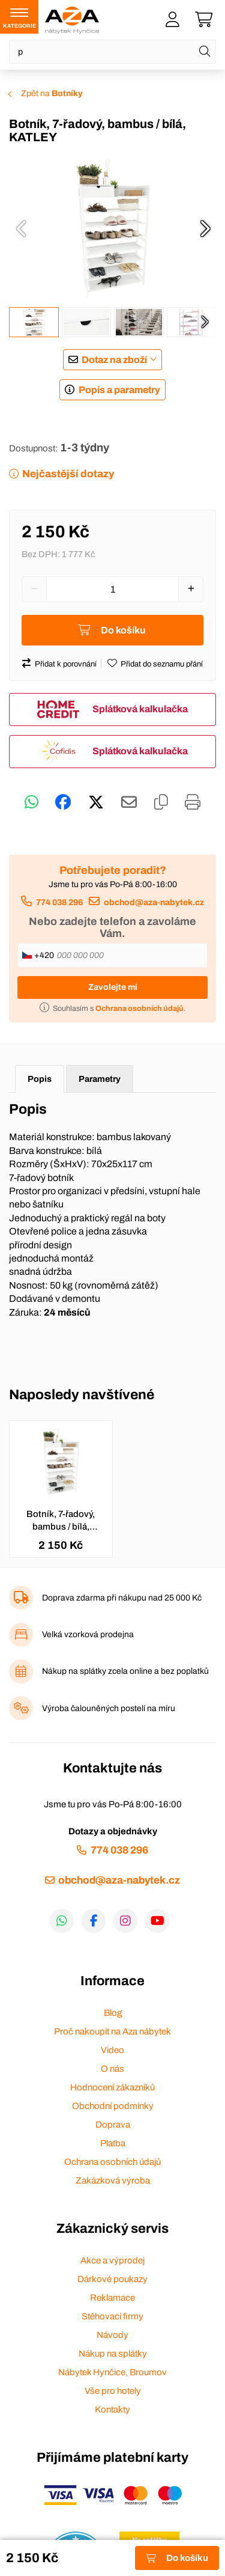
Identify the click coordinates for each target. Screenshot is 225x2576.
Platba (112, 2143)
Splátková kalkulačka (140, 709)
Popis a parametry (119, 390)
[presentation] (21, 228)
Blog (113, 2013)
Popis (40, 1079)
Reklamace (112, 2298)
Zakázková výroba (113, 2180)
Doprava (112, 2124)
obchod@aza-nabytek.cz (154, 902)
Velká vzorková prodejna (88, 1634)
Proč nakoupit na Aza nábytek (112, 2031)
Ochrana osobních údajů (112, 2162)
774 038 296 (59, 902)
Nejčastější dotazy (68, 474)
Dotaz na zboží (114, 360)
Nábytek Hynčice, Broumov (112, 2372)
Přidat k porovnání (66, 664)
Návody (112, 2335)
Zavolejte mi (112, 987)
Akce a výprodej (112, 2260)
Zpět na (52, 93)
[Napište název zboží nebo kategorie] (112, 52)
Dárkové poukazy (112, 2279)
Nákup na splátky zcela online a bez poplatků (125, 1671)
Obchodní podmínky (113, 2106)
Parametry (100, 1079)
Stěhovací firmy (112, 2316)
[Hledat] (204, 52)
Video (112, 2050)
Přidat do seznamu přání (162, 664)
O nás (112, 2069)
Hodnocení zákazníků (112, 2087)
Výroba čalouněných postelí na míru (108, 1708)
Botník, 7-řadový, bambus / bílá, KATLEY (60, 1521)
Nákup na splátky (113, 2353)
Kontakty (112, 2409)
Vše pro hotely (113, 2391)
